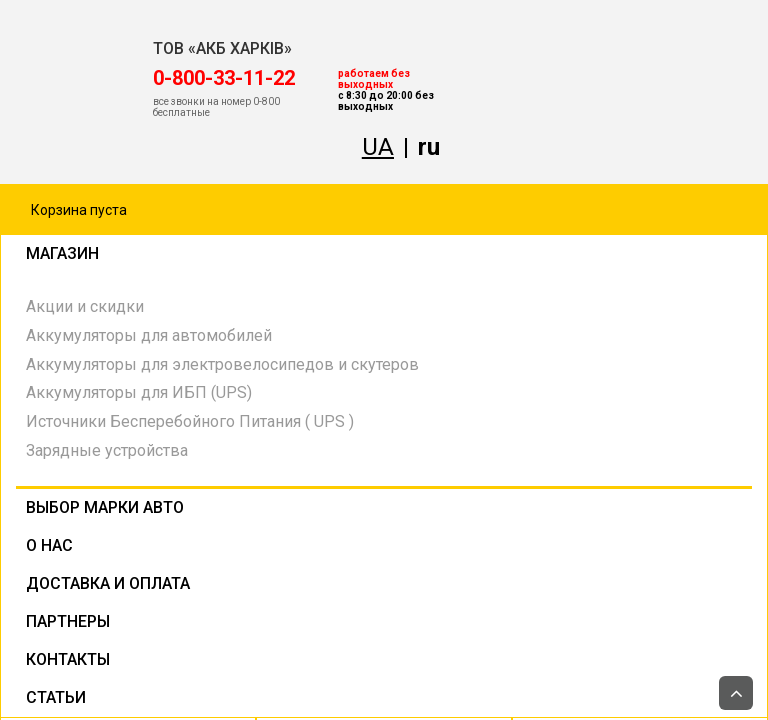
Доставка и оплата (108, 583)
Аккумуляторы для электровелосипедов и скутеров (222, 364)
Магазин (208, 256)
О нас (49, 545)
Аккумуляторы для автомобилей (149, 335)
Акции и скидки (85, 306)
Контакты (68, 659)
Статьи (56, 697)
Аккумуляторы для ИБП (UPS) (139, 392)
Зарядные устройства (107, 450)
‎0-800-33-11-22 (224, 78)
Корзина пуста (79, 210)
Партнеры (68, 621)
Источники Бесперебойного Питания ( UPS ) (190, 421)
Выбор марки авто (105, 507)
